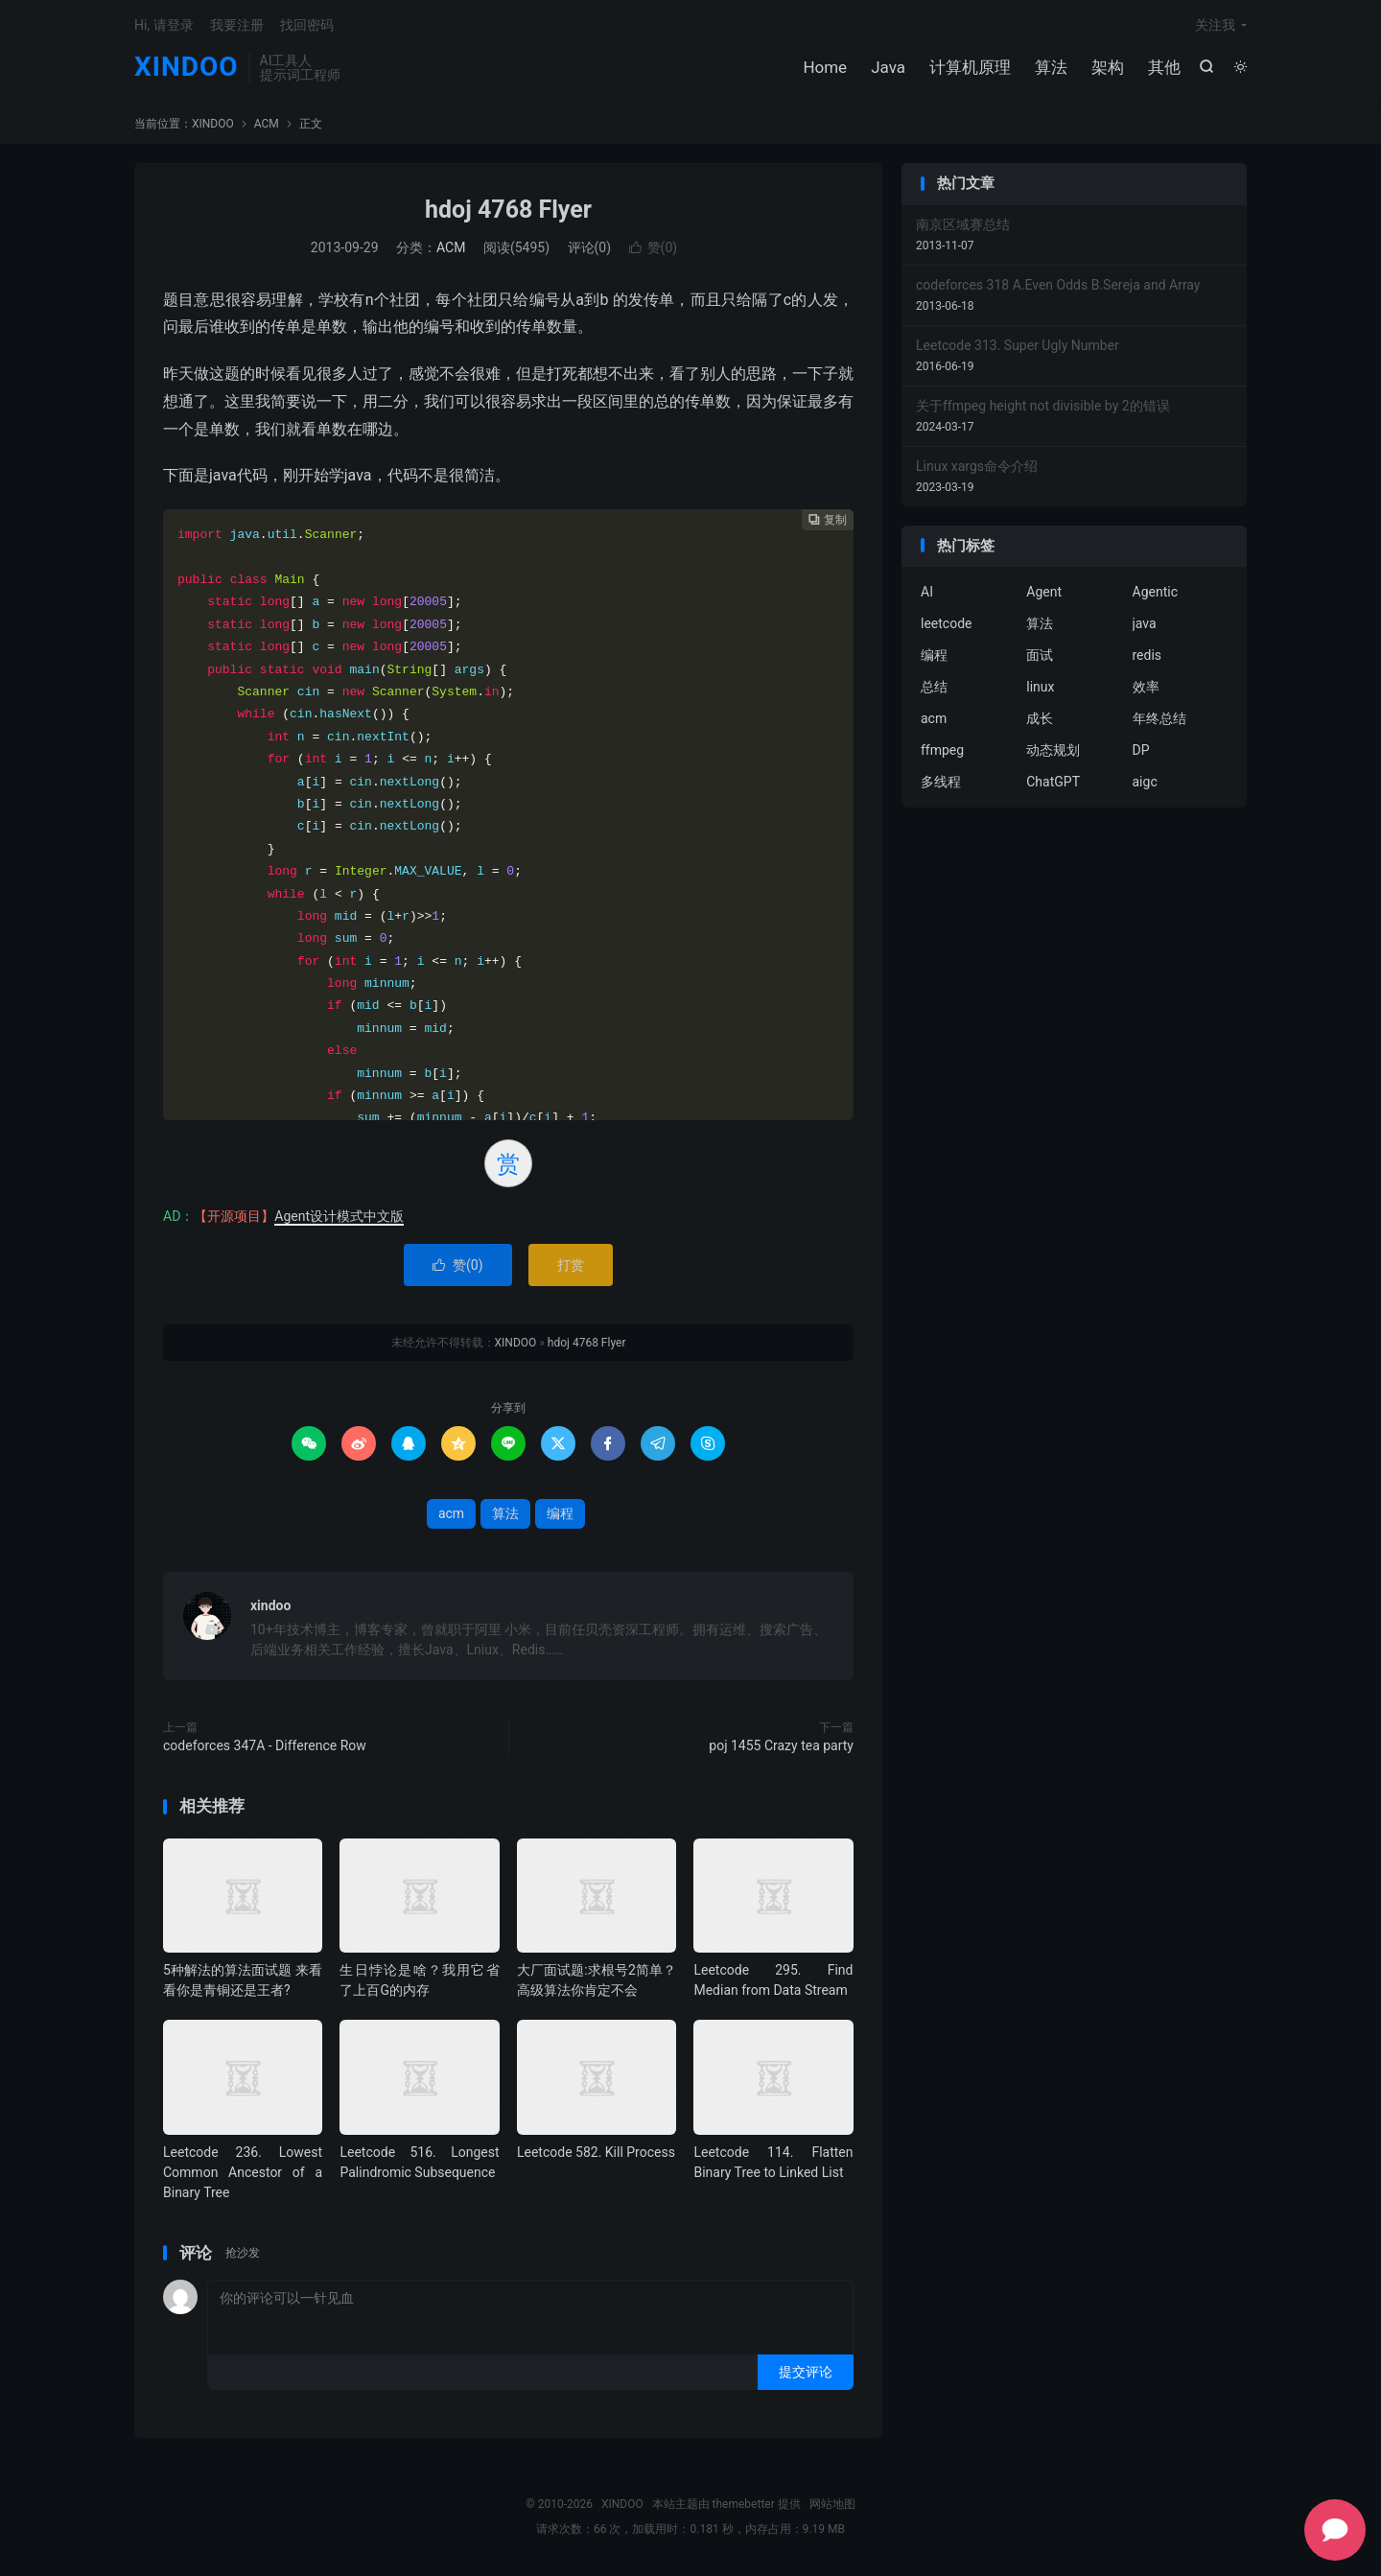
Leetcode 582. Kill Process (596, 2152)
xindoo (270, 1605)
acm (451, 1513)
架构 (1107, 67)
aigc (1145, 781)
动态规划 (1053, 750)
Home (825, 67)
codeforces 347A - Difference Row (264, 1745)
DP (1141, 750)
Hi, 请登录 (164, 25)
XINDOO (186, 67)
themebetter (744, 2504)
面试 (1039, 655)
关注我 (1215, 25)
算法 (1051, 67)
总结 (934, 686)
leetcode (946, 623)
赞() (653, 247)
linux (1040, 686)
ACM (266, 123)
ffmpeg (942, 750)
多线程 (941, 781)
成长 (1039, 718)
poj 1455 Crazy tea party (781, 1745)
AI (927, 591)
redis (1147, 655)
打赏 (570, 1265)
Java (888, 67)
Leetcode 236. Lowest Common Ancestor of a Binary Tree (242, 2172)
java (1145, 623)
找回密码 (307, 25)
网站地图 (832, 2504)
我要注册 (237, 25)
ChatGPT (1053, 781)
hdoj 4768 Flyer (508, 209)
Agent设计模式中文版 (339, 1216)
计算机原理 (970, 67)
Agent (1044, 591)
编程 (560, 1513)
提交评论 (805, 2371)
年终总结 (1159, 718)
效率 (1146, 686)
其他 (1164, 67)
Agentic (1155, 591)
